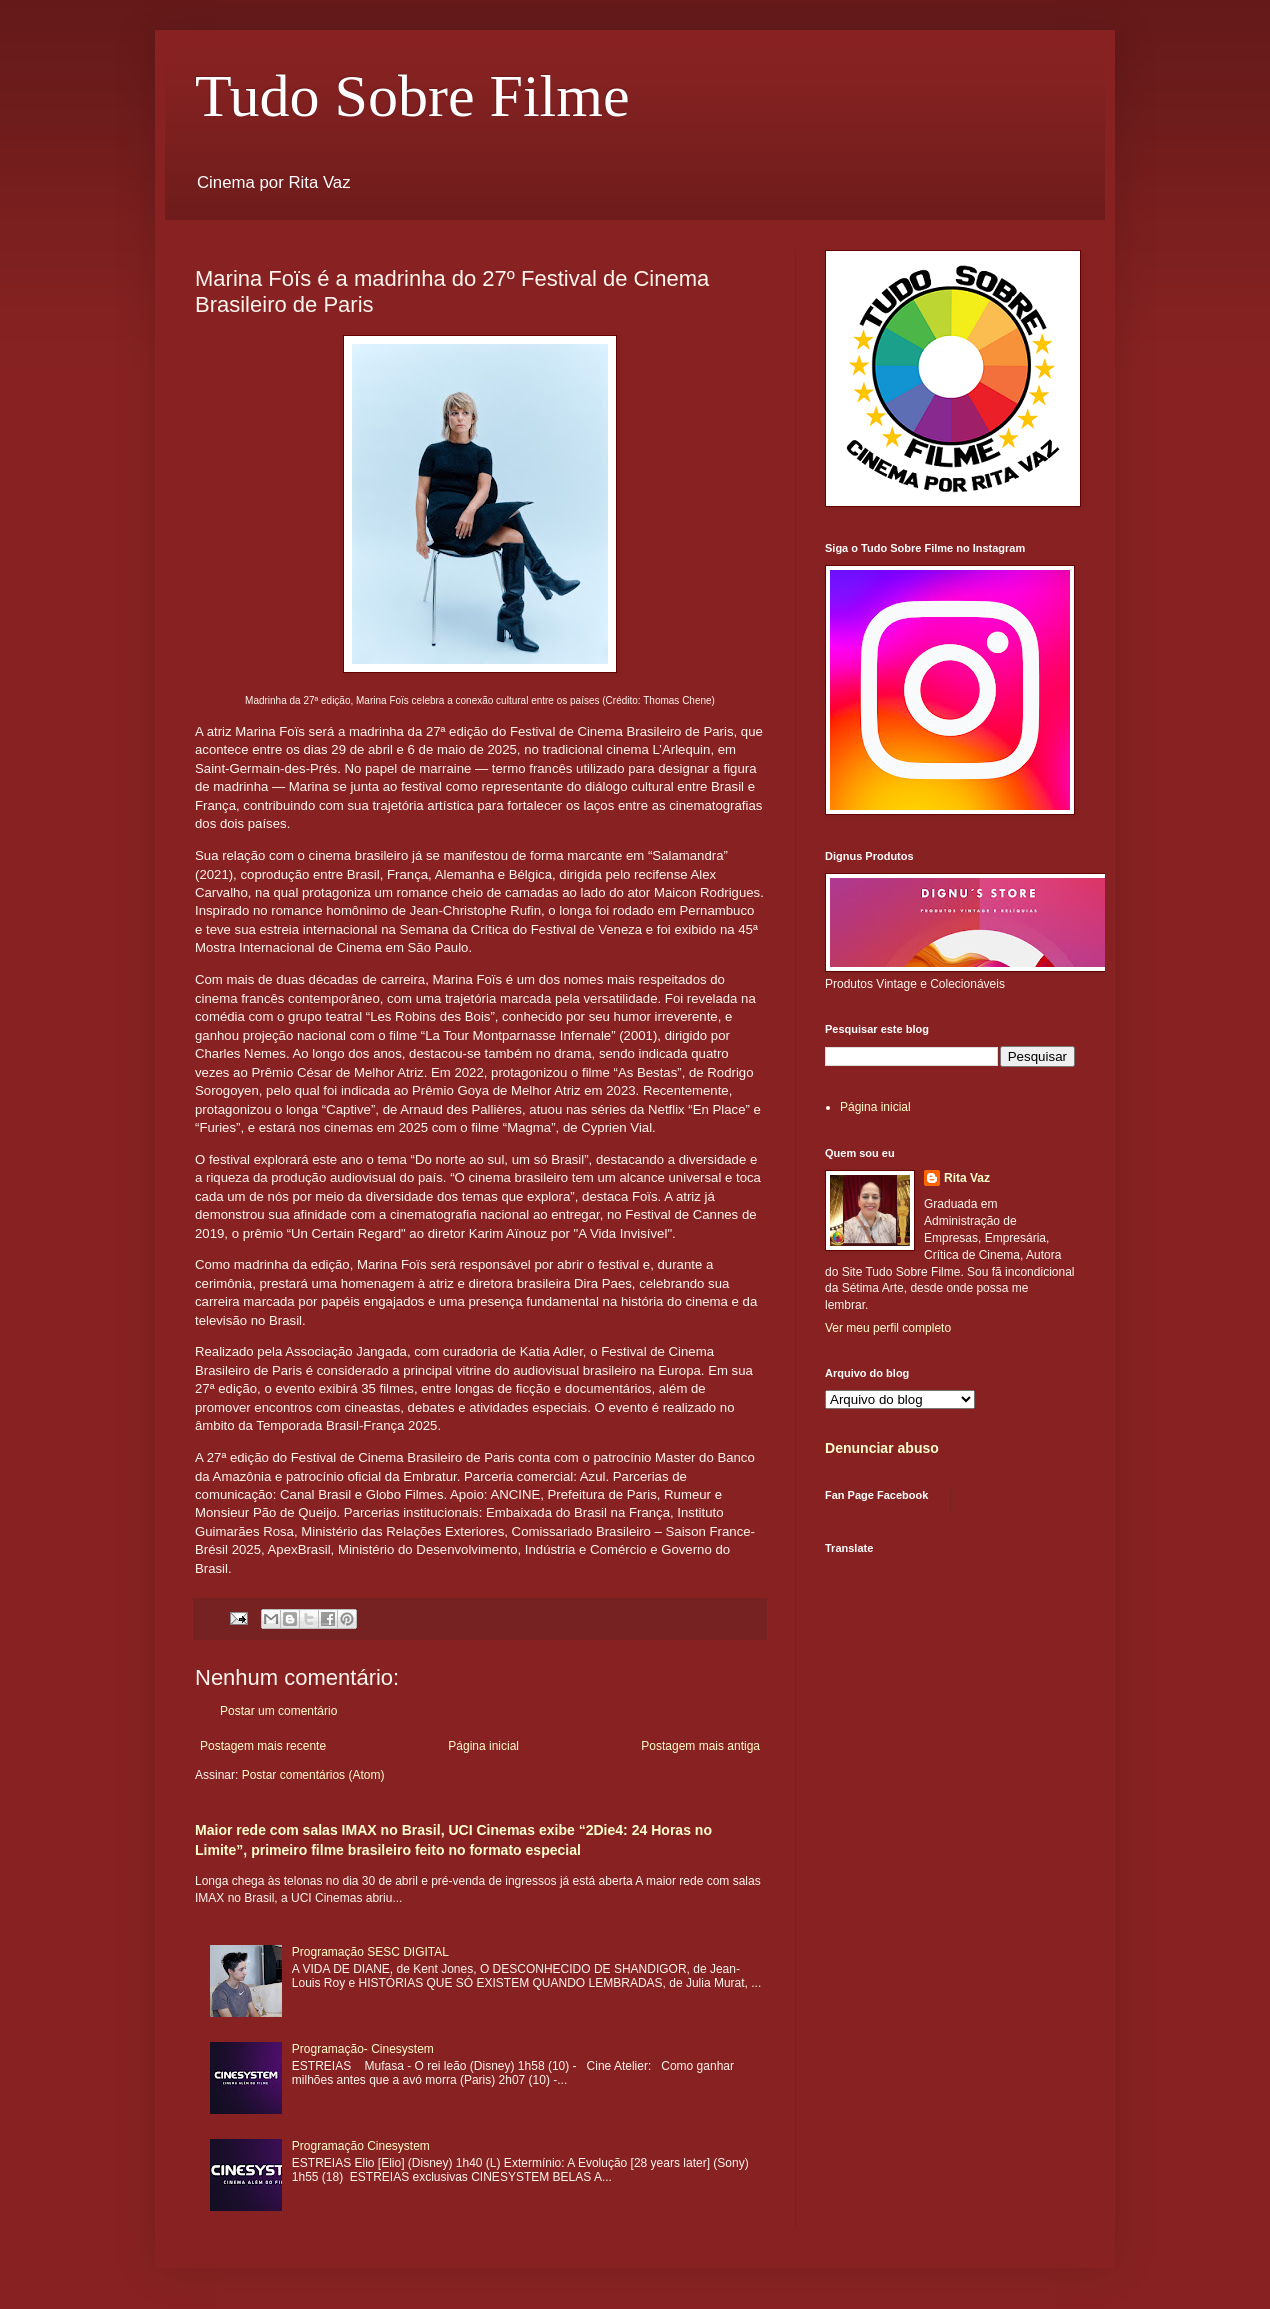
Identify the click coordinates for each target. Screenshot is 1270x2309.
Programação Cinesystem (361, 2146)
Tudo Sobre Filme (412, 96)
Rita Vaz (967, 1178)
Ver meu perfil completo (888, 1328)
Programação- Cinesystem (363, 2049)
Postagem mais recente (263, 1746)
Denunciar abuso (882, 1448)
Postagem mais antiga (700, 1746)
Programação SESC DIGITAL (370, 1952)
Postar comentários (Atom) (313, 1775)
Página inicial (483, 1746)
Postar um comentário (278, 1711)
